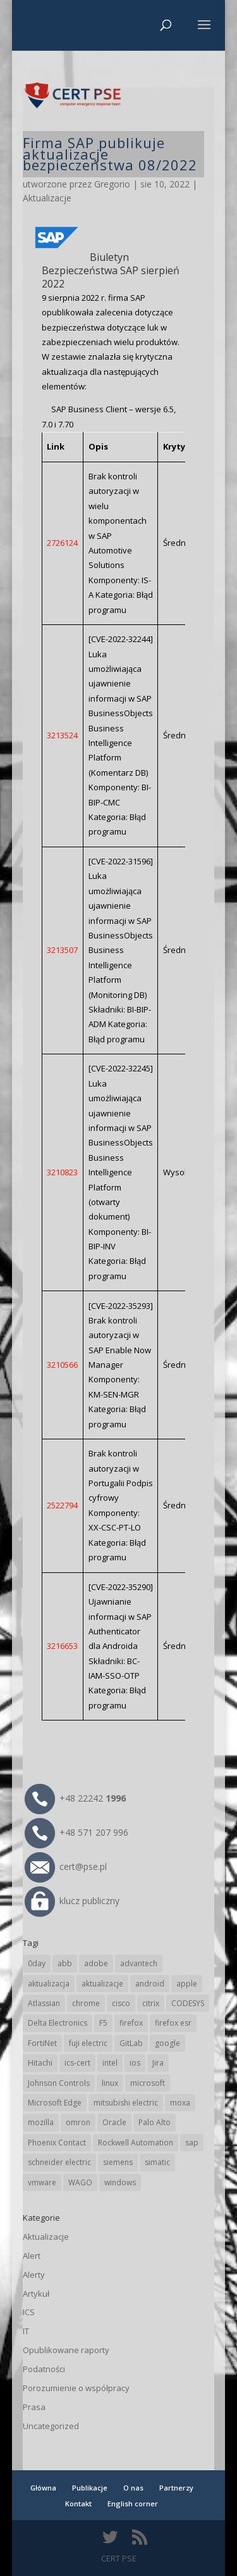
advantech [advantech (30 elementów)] (138, 1963)
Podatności (44, 2369)
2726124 (62, 542)
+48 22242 (75, 1798)
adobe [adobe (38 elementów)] (96, 1963)
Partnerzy (176, 2487)
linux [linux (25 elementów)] (110, 2083)
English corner (132, 2503)
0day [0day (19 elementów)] (37, 1963)
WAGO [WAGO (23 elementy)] (80, 2182)
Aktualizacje (47, 198)
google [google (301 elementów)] (167, 2043)
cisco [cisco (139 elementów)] (121, 2003)
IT (26, 2331)
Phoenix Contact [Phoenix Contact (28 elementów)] (57, 2142)
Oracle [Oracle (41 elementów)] (114, 2122)
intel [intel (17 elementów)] (110, 2062)
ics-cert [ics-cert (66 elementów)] (77, 2062)
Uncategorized (51, 2426)
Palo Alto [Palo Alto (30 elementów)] (154, 2122)
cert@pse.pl (66, 1866)
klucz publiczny (72, 1901)
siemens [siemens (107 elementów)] (118, 2162)
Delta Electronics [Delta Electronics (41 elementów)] (57, 2022)
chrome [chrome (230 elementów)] (86, 2003)
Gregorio (112, 184)
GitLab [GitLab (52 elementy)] (131, 2043)
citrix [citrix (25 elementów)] (150, 2003)
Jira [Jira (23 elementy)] (158, 2062)
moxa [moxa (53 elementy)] (180, 2102)
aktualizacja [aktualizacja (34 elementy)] (49, 1983)
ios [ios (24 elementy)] (135, 2062)
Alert (31, 2255)
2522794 (62, 1505)
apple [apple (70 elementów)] (186, 1983)
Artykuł (36, 2293)
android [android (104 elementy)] (149, 1983)
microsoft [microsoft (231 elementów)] (147, 2083)
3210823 (62, 1172)
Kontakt (78, 2503)
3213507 (62, 950)
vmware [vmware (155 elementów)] (42, 2182)
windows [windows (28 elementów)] (120, 2182)
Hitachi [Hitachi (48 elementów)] (40, 2062)
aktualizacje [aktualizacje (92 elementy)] (102, 1983)
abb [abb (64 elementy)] (65, 1963)
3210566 (62, 1364)
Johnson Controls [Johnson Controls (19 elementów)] (59, 2083)
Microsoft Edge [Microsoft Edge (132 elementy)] (55, 2102)
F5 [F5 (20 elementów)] (103, 2022)
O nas (133, 2487)
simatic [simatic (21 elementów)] (157, 2162)
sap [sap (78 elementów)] (191, 2142)
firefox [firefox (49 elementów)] (131, 2022)
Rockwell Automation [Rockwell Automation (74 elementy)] (135, 2142)
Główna (43, 2487)
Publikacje (89, 2487)
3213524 (62, 735)
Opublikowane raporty (66, 2350)
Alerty (34, 2274)
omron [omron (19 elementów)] (78, 2122)
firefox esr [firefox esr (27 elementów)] (173, 2022)
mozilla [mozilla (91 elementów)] (41, 2122)
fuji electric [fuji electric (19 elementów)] (88, 2043)
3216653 (62, 1645)
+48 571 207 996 (76, 1832)
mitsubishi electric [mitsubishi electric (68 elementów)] (126, 2102)
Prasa (34, 2407)
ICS (29, 2312)
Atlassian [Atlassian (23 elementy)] (44, 2003)
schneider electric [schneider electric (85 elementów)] (59, 2162)
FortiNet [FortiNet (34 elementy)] (42, 2043)
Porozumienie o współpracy (76, 2388)
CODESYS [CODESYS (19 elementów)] (187, 2003)
